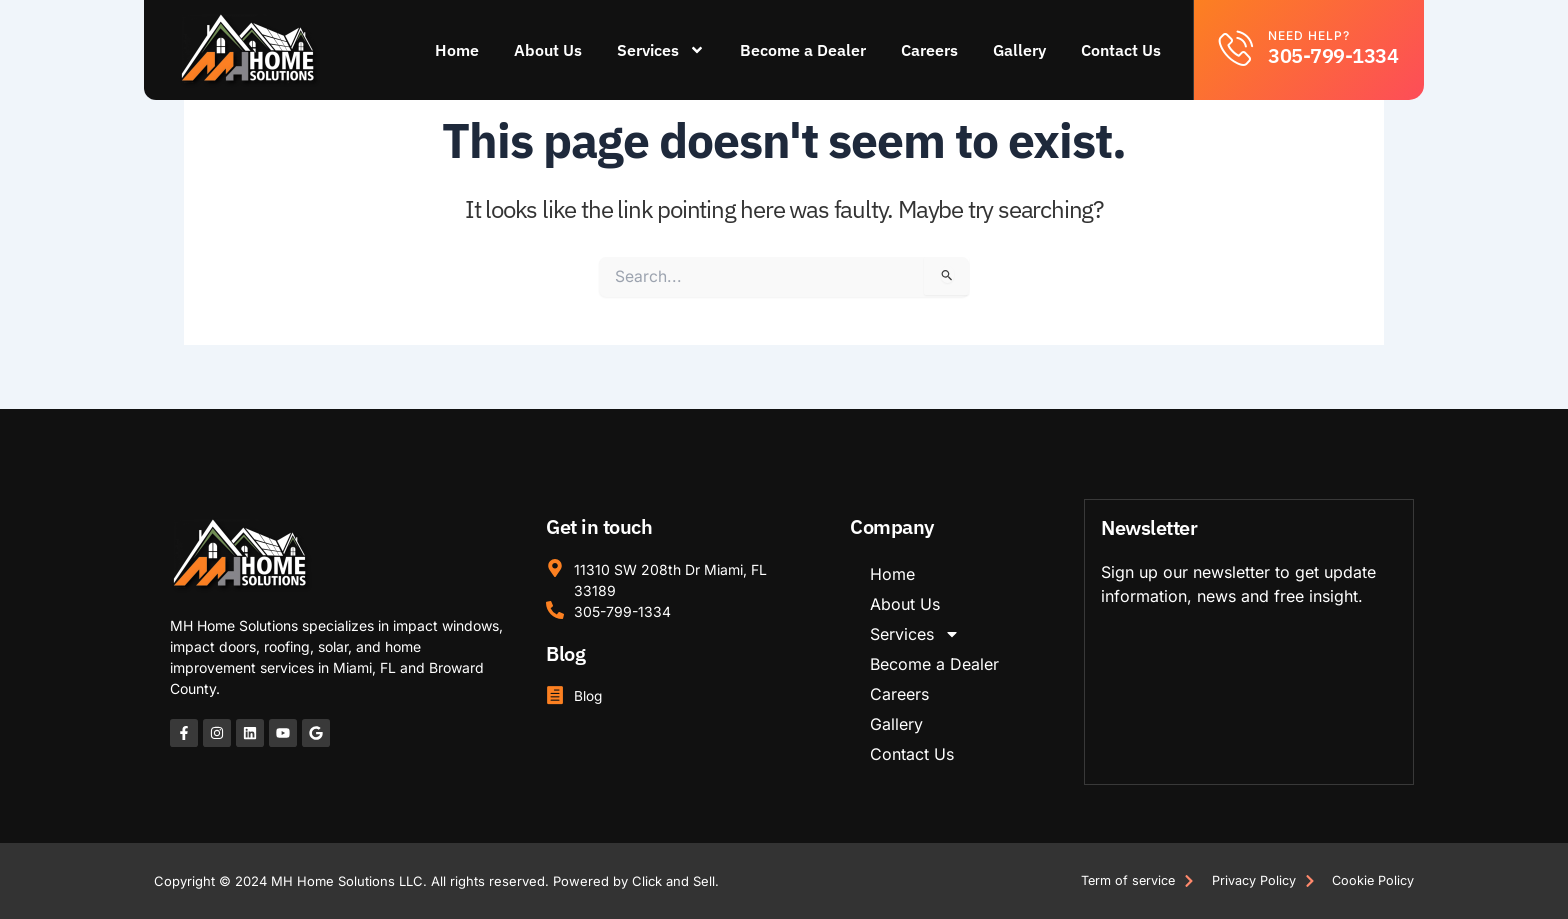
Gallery (1020, 50)
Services (662, 50)
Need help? (1309, 35)
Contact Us (1122, 50)
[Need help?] (1236, 47)
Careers (930, 50)
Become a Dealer (804, 50)
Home (458, 50)
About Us (549, 50)
